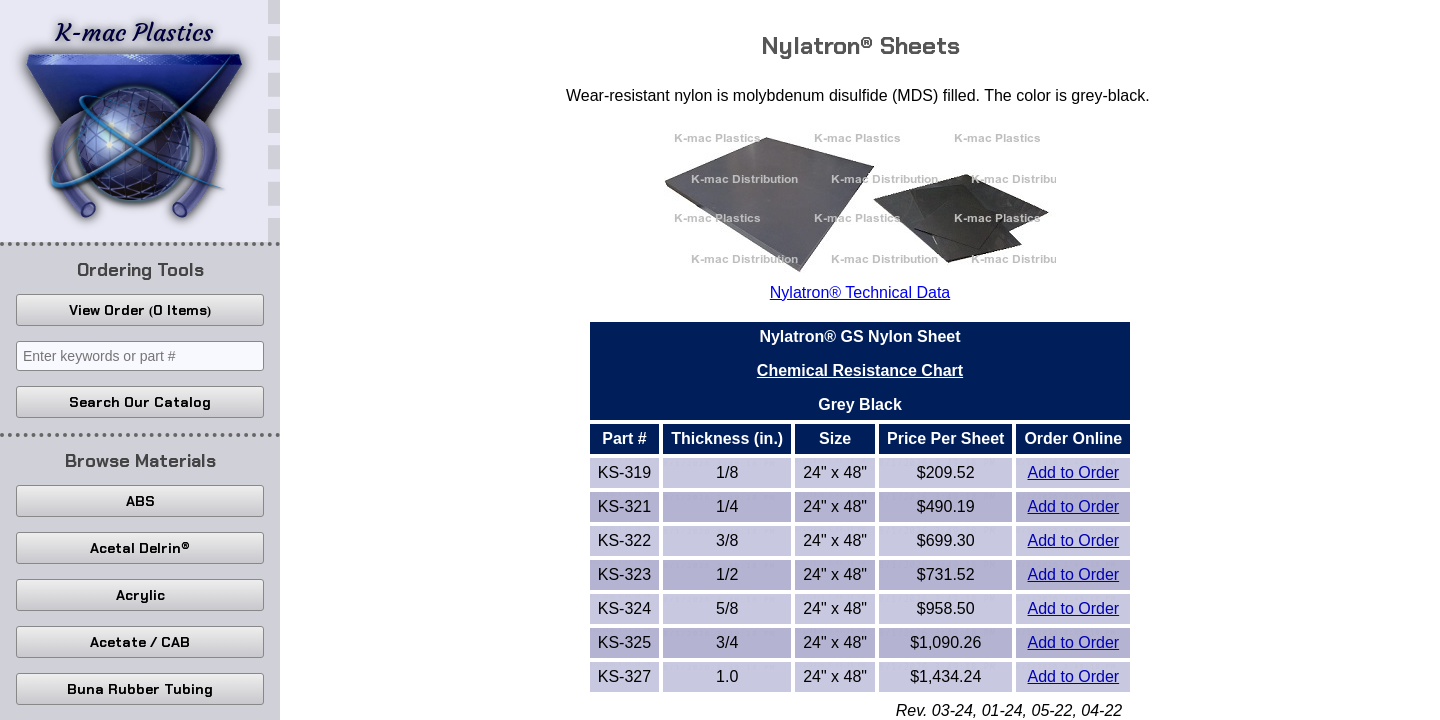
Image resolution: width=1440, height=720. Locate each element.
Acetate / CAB (140, 642)
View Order (140, 310)
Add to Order (1074, 472)
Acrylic (140, 595)
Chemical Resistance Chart (860, 370)
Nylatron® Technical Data (860, 292)
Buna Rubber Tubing (140, 689)
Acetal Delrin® (140, 548)
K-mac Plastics (134, 118)
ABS (140, 501)
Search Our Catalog (140, 402)
